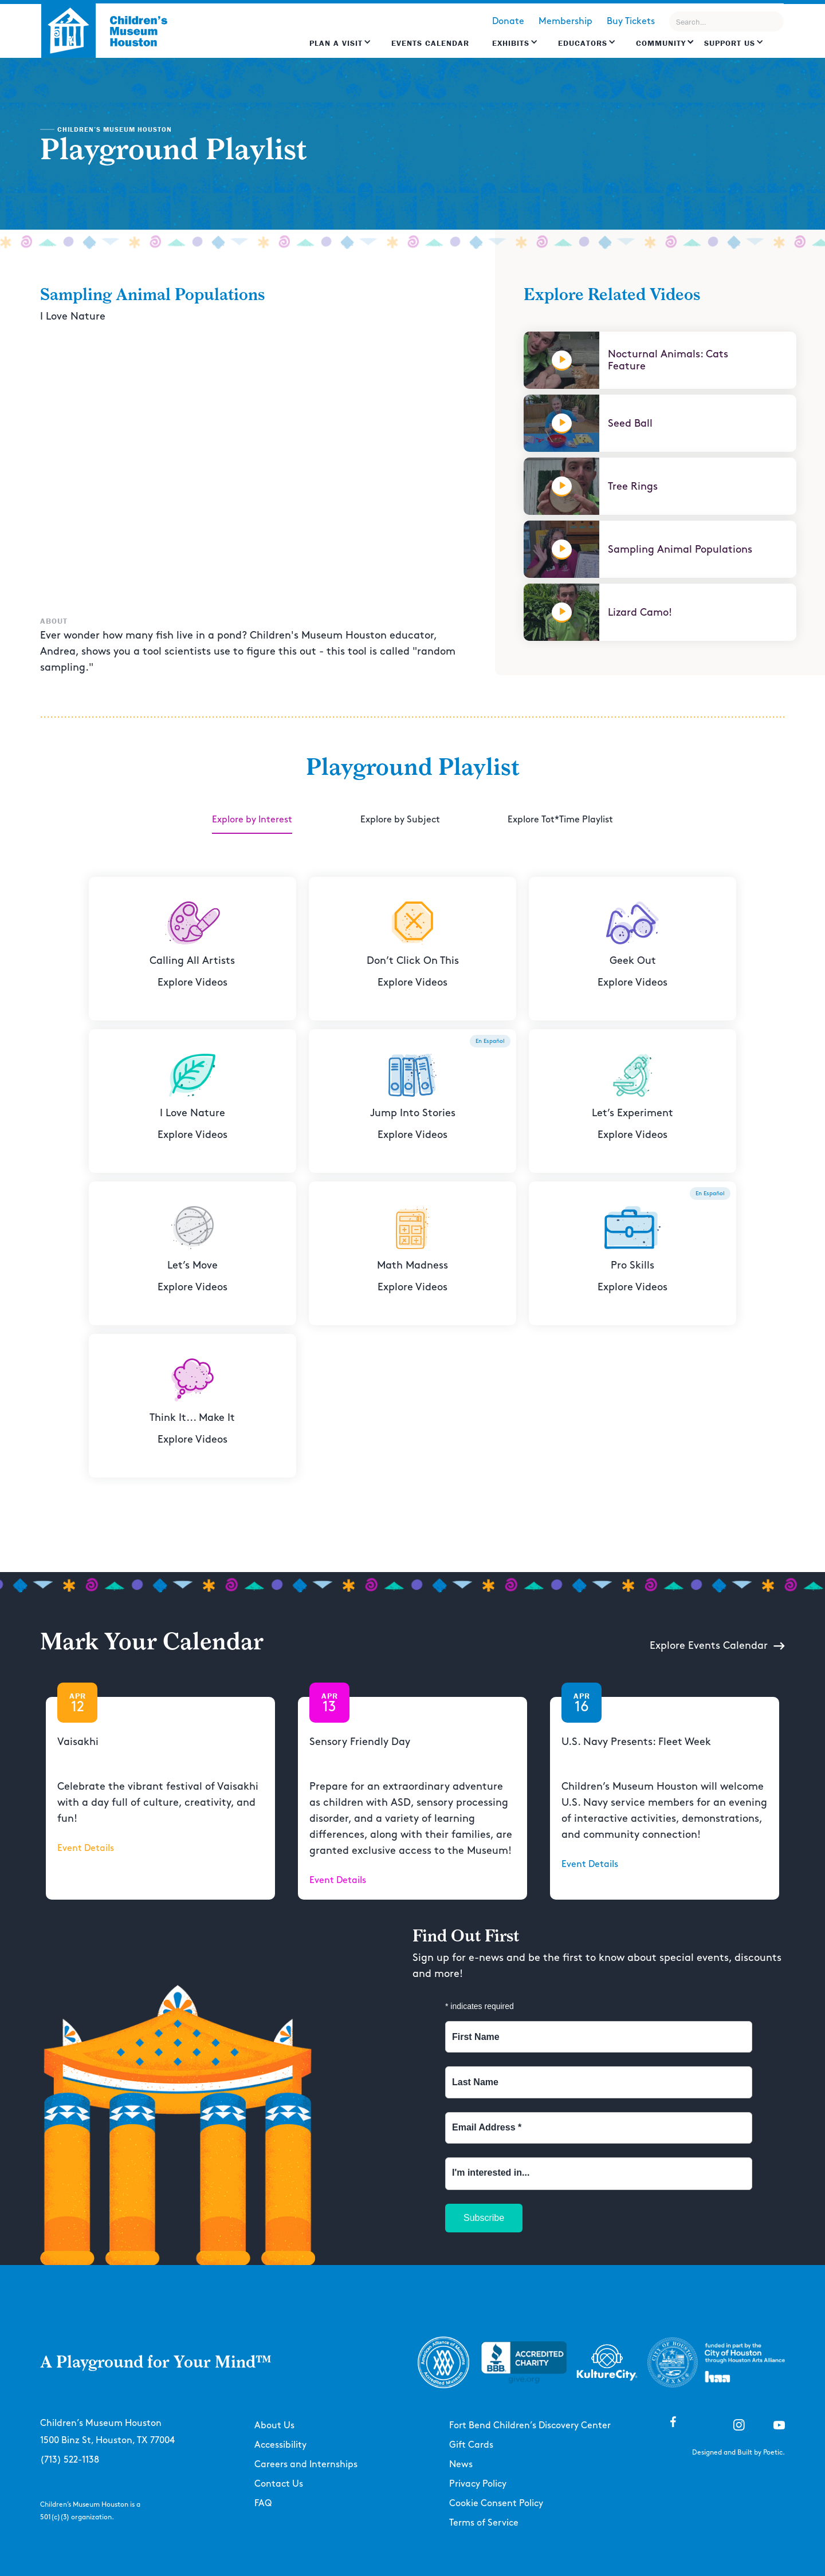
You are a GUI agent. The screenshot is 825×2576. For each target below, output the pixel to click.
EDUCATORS (582, 43)
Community (661, 43)
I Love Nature (72, 316)
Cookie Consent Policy (496, 2503)
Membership (565, 21)
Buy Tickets (631, 21)
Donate (508, 21)
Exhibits (510, 43)
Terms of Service (483, 2523)
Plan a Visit (336, 43)
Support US (729, 43)
